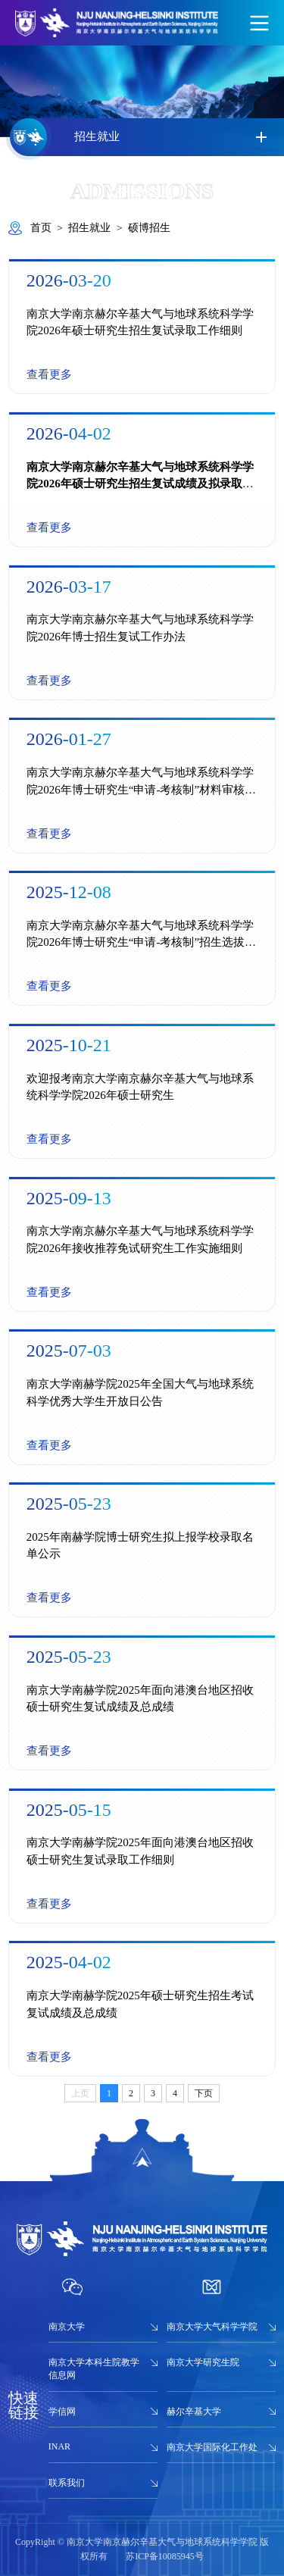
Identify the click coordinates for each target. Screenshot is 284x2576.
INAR (59, 2446)
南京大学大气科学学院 (212, 2326)
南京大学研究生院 (203, 2362)
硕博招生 (149, 227)
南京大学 (66, 2326)
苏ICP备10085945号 (165, 2556)
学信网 (62, 2411)
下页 (204, 2093)
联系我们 (66, 2482)
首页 (40, 227)
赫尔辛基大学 (194, 2411)
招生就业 (89, 227)
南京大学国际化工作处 (212, 2447)
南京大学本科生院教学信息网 (93, 2368)
